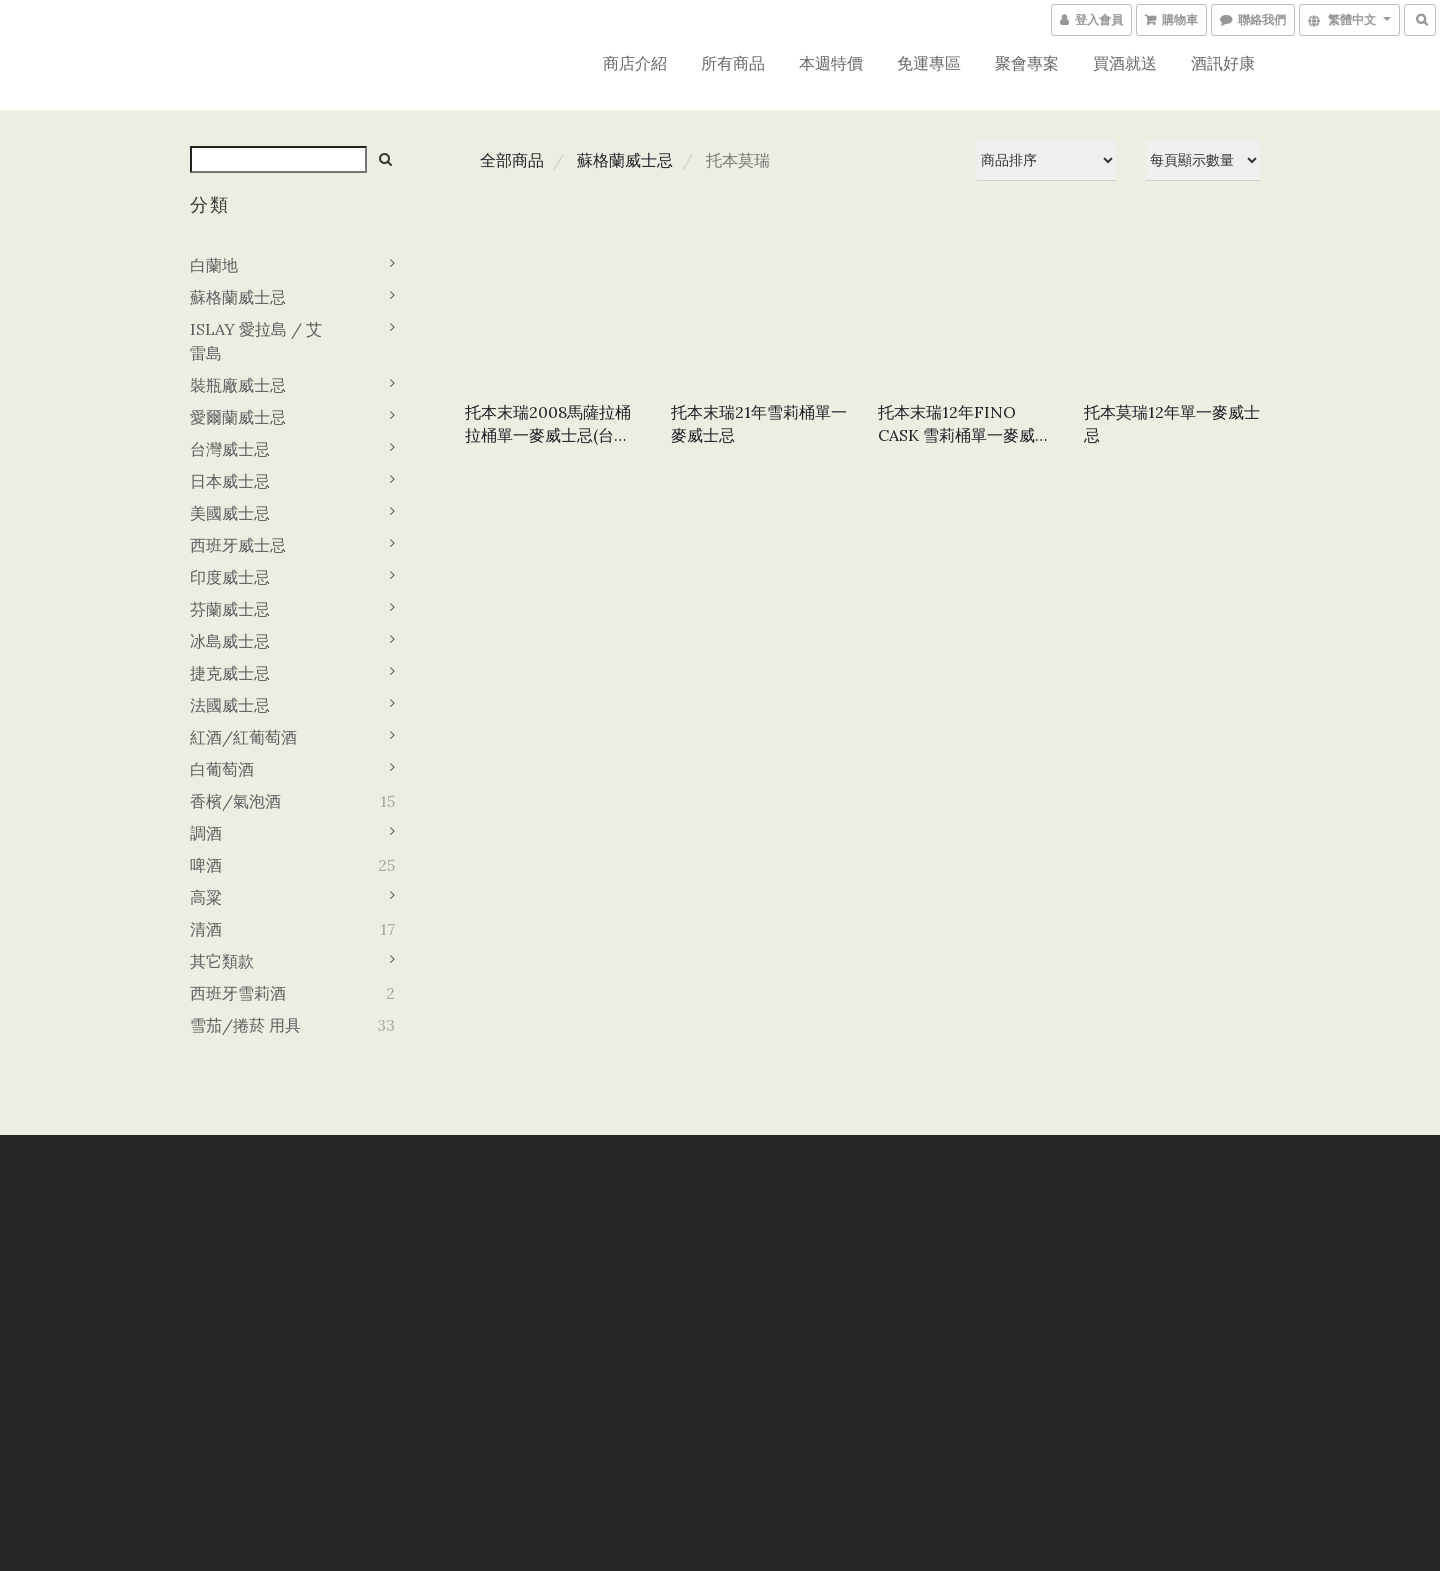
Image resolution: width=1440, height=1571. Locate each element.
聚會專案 (1027, 63)
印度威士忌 (230, 577)
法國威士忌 (230, 705)
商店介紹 (635, 63)
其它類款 (222, 961)
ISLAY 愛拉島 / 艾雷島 (256, 341)
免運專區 (929, 63)
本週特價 (831, 63)
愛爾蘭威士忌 (238, 417)
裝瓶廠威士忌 (238, 385)
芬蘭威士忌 (230, 609)
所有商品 (733, 63)
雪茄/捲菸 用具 (245, 1025)
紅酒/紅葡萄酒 (243, 737)
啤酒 (206, 865)
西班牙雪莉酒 (238, 993)
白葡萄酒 (222, 769)
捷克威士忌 (230, 673)
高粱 (206, 897)
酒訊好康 (1223, 63)
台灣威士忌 (230, 449)
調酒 (206, 833)
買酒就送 (1125, 63)
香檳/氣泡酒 (235, 801)
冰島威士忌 (230, 641)
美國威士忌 (230, 513)
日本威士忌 (230, 481)
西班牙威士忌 (238, 545)
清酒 (206, 929)
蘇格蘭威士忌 (238, 297)
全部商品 (512, 160)
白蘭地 (214, 265)
